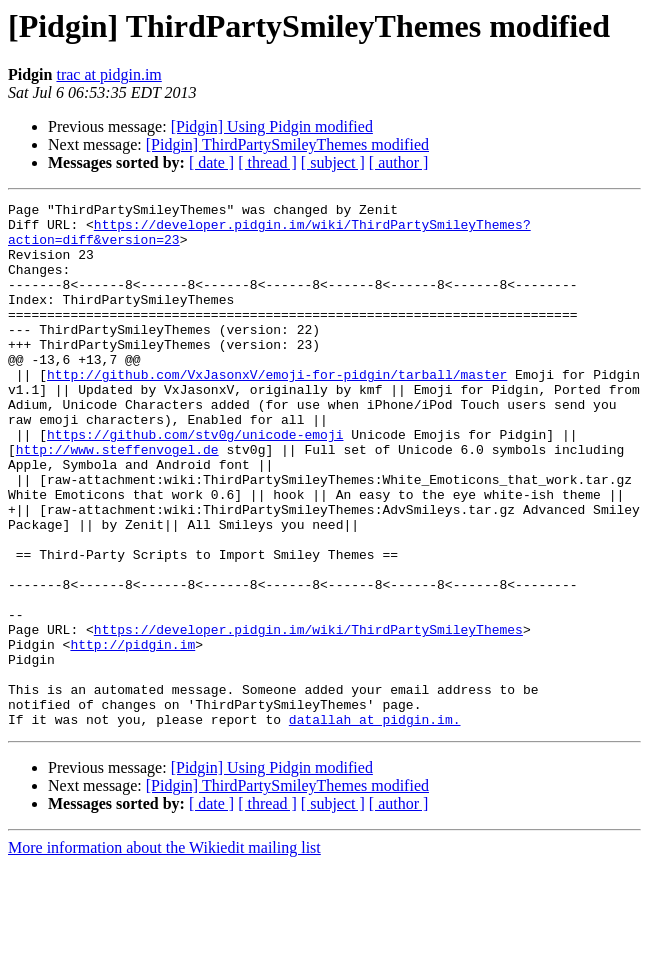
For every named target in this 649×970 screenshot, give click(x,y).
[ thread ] (267, 162)
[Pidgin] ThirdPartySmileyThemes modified (287, 144)
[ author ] (399, 162)
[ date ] (211, 162)
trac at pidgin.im (108, 74)
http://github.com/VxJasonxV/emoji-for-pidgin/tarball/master (277, 410)
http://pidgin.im (132, 734)
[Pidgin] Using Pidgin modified (272, 126)
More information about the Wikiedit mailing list (164, 952)
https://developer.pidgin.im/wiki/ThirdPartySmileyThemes (308, 716)
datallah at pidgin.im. (375, 824)
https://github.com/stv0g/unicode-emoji (195, 482)
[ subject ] (333, 162)
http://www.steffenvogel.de (117, 500)
